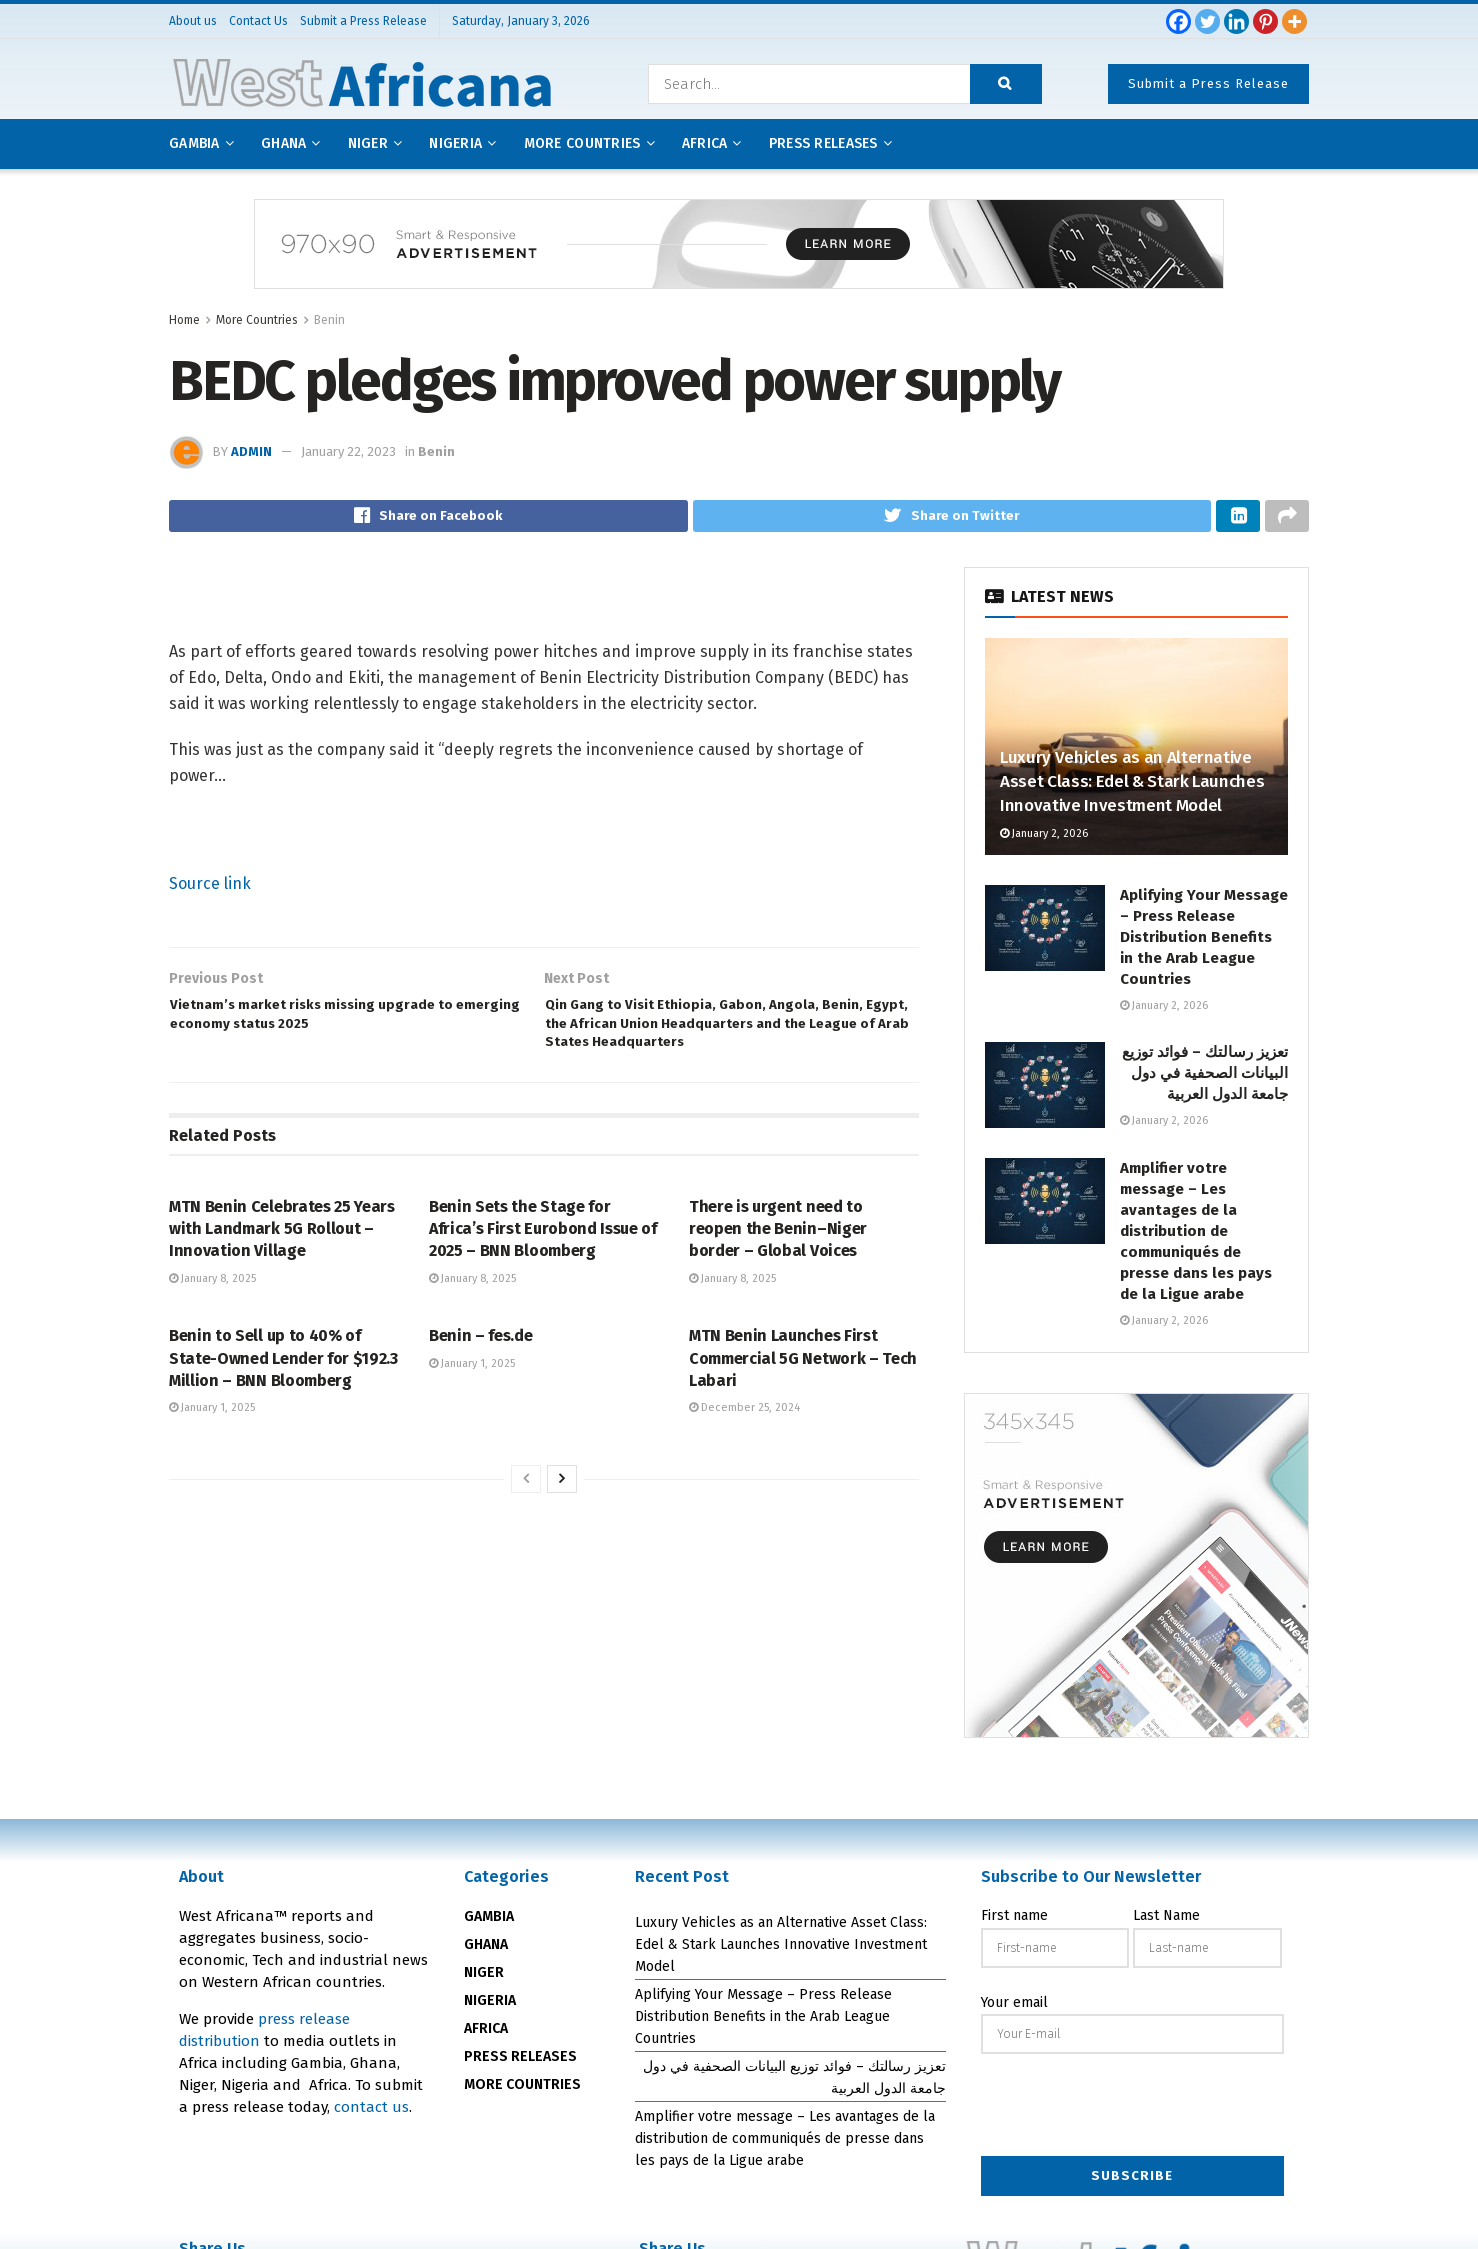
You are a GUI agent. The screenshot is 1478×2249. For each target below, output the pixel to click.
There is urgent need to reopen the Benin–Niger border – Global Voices (778, 1273)
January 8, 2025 (212, 1323)
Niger (368, 143)
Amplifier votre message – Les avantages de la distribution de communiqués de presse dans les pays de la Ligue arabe (1196, 1237)
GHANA (486, 1950)
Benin (329, 320)
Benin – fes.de (481, 1380)
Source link (210, 889)
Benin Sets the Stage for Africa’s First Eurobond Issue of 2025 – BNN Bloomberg (543, 1273)
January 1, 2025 (212, 1452)
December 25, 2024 (744, 1452)
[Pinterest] (1265, 21)
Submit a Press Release (1208, 83)
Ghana (283, 143)
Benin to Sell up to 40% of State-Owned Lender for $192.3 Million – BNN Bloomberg (283, 1403)
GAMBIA (489, 1922)
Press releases (823, 143)
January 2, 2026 (1044, 839)
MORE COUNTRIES (522, 2090)
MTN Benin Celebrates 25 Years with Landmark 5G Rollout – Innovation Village (282, 1273)
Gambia (194, 143)
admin (251, 451)
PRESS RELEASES (520, 2062)
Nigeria (455, 143)
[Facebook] (1178, 21)
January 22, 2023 (348, 451)
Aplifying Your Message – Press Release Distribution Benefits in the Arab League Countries (1204, 943)
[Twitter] (1207, 21)
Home (184, 320)
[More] (1294, 21)
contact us (371, 2113)
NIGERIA (490, 2006)
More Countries (582, 143)
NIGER (484, 1978)
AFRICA (705, 143)
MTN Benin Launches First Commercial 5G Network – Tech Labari (803, 1403)
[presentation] (1133, 2113)
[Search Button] (1006, 84)
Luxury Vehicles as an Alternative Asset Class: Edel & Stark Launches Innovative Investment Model (1132, 787)
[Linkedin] (1236, 21)
